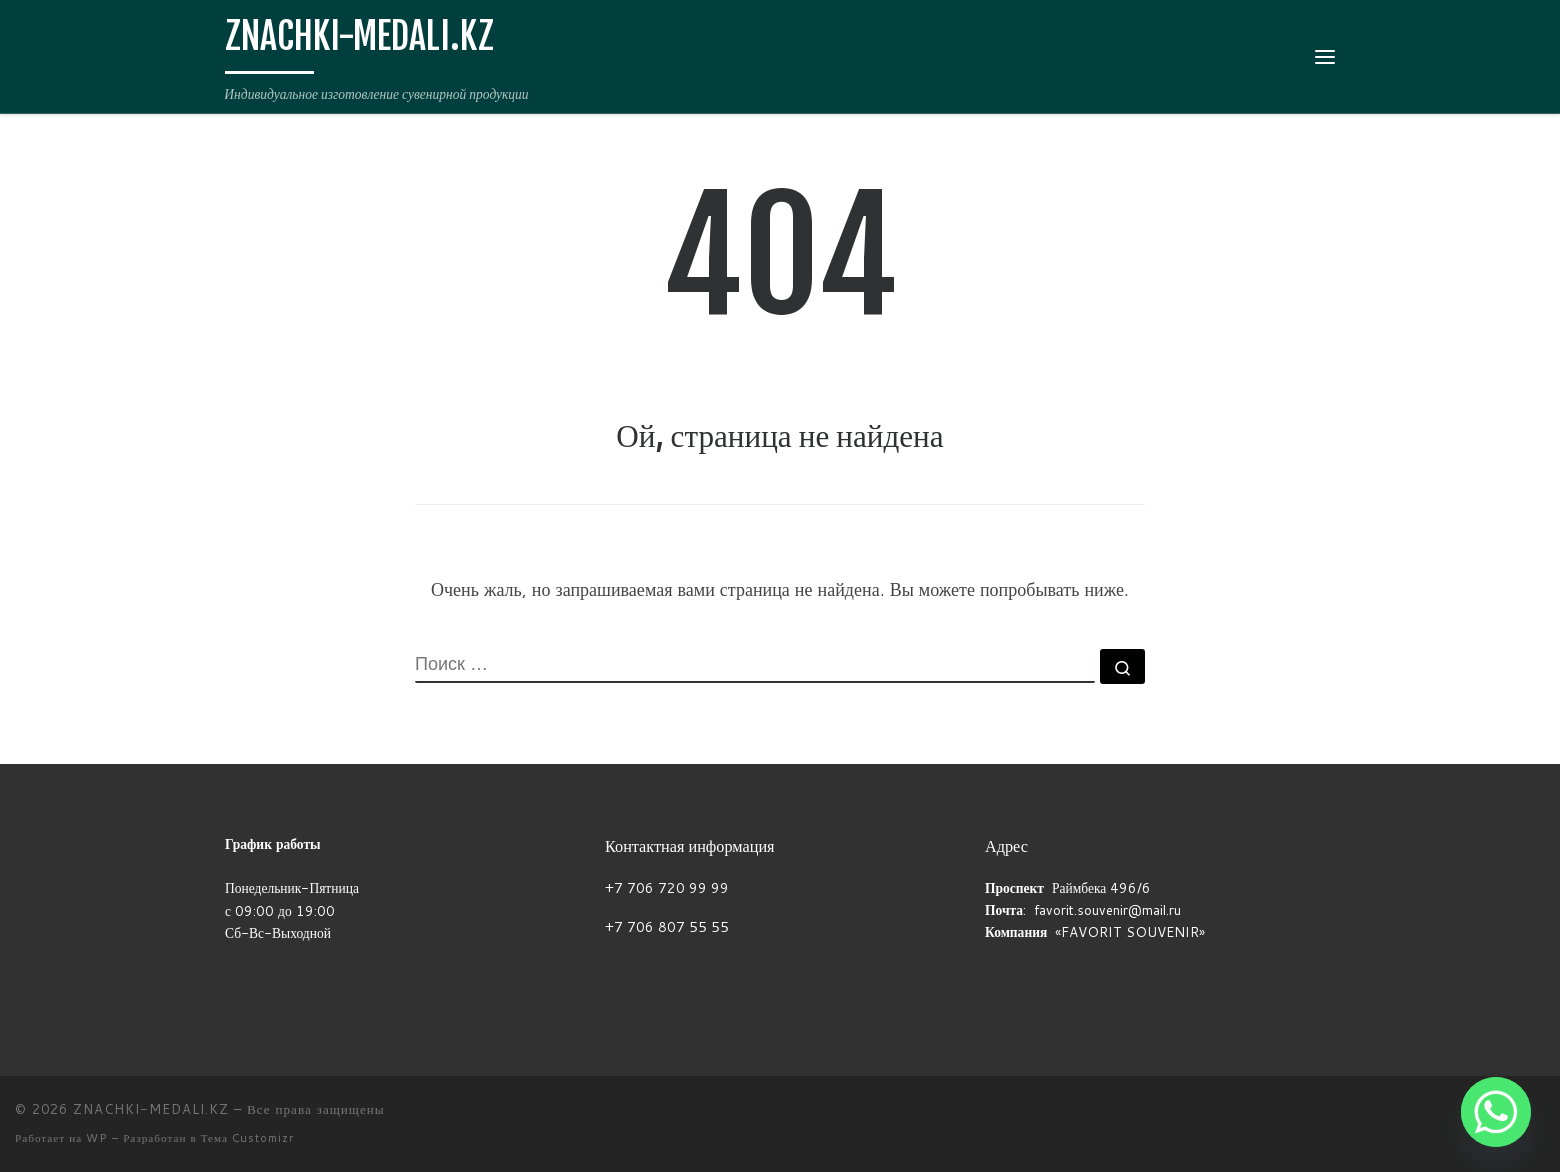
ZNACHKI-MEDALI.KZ (151, 1109)
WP (97, 1138)
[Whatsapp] (1496, 1112)
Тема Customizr (247, 1138)
